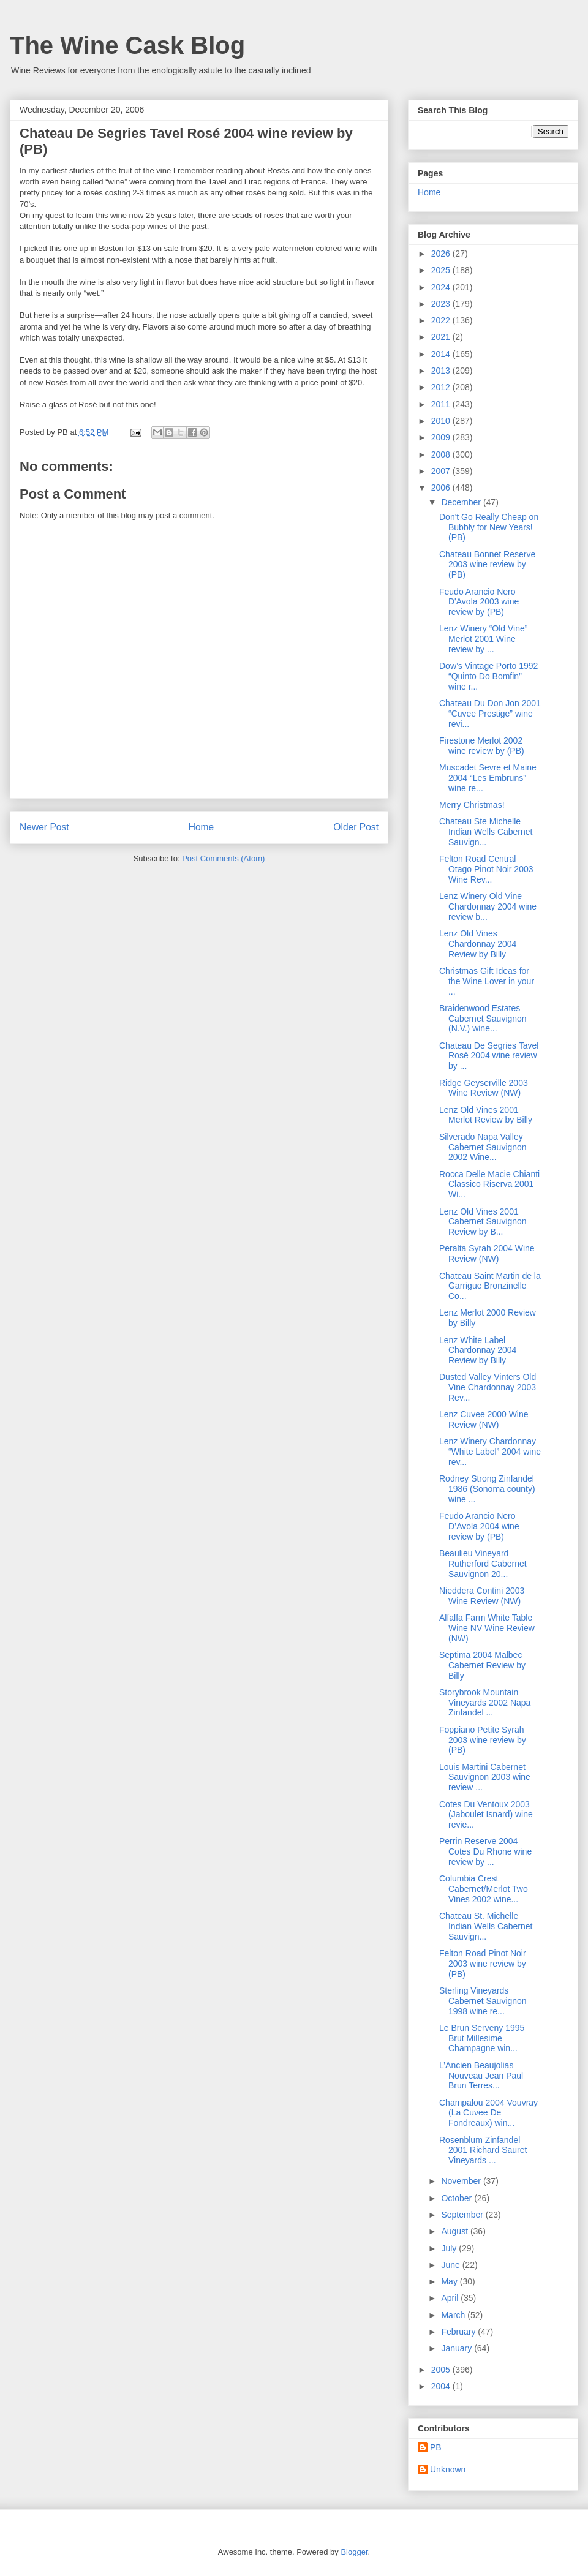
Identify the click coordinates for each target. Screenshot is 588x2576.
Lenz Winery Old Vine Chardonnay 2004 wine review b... (488, 906)
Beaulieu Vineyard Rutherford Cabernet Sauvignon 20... (483, 1563)
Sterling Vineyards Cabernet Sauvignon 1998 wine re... (483, 2001)
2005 (442, 2370)
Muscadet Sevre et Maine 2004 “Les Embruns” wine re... (488, 778)
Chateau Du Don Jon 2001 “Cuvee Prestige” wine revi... (490, 713)
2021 (442, 337)
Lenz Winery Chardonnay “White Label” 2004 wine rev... (490, 1451)
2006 (442, 487)
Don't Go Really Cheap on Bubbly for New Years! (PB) (488, 527)
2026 (442, 253)
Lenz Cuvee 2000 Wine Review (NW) (484, 1419)
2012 (442, 387)
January (457, 2348)
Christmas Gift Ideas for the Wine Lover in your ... (486, 981)
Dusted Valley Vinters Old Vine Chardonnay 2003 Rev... (487, 1387)
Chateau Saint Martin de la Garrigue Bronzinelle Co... (490, 1286)
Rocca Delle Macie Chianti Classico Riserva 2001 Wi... (489, 1184)
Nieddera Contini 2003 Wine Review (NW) (481, 1596)
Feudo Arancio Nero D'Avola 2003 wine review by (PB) (479, 602)
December (462, 502)
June (451, 2265)
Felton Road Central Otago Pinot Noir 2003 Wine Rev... (486, 869)
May (450, 2281)
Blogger (354, 2551)
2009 (442, 437)
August (455, 2231)
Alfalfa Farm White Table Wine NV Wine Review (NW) (487, 1628)
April (451, 2298)
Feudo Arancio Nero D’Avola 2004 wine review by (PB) (479, 1526)
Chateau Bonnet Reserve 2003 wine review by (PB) (487, 564)
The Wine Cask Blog (127, 45)
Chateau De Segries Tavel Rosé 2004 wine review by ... (488, 1056)
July (450, 2248)
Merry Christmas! (472, 805)
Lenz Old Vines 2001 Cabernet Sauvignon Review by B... (483, 1222)
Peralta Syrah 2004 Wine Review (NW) (487, 1253)
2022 (442, 320)
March (454, 2315)
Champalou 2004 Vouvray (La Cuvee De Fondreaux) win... (488, 2113)
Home (201, 827)
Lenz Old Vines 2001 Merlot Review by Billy (485, 1115)
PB (436, 2447)
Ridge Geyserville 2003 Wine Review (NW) (483, 1088)
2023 (442, 304)
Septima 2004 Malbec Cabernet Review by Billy (482, 1665)
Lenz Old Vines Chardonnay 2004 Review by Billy (477, 943)
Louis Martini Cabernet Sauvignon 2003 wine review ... (484, 1777)
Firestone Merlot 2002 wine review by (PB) (481, 746)
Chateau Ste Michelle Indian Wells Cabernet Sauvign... (485, 831)
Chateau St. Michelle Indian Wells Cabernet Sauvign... (485, 1926)
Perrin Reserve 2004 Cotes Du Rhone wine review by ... (485, 1851)
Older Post (356, 827)
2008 (442, 454)
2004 (442, 2386)
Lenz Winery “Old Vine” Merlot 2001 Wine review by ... (483, 638)
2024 (442, 287)
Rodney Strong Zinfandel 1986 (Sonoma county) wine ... (487, 1489)
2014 (442, 354)
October (457, 2198)
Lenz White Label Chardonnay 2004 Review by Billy (477, 1350)
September (463, 2215)
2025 (442, 270)
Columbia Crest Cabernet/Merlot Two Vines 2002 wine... (483, 1889)
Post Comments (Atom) (223, 858)
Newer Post (44, 827)
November (462, 2181)
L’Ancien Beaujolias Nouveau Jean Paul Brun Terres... (481, 2075)
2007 (442, 471)
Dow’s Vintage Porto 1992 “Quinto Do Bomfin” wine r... (488, 676)
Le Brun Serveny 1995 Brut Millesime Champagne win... (481, 2038)
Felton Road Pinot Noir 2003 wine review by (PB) (482, 1963)
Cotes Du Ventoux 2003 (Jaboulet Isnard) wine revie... (486, 1814)
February (459, 2332)
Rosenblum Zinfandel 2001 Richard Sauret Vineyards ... (483, 2150)
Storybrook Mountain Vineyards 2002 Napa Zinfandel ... (484, 1702)
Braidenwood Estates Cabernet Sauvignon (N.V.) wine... (483, 1018)
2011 (442, 404)
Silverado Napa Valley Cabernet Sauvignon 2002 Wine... (483, 1147)
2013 (442, 370)
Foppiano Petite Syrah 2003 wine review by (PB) (482, 1740)
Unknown (448, 2469)
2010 (442, 421)
